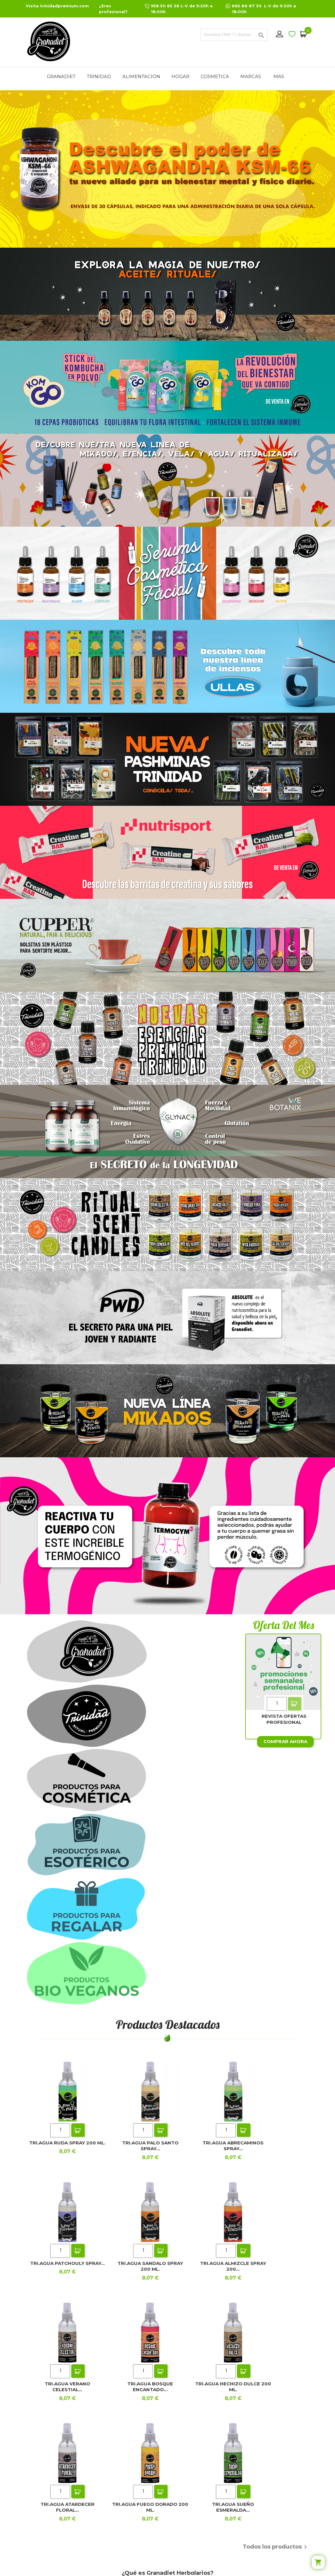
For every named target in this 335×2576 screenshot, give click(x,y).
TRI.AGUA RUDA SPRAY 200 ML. (67, 2143)
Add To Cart (294, 1703)
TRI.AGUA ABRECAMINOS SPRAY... (233, 2146)
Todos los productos (276, 2547)
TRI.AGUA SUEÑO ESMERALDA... (233, 2507)
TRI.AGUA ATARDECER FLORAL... (67, 2507)
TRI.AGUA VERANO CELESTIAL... (67, 2387)
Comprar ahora (285, 1741)
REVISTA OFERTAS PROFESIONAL (284, 1719)
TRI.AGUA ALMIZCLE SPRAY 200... (233, 2266)
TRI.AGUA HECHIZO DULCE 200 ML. (233, 2387)
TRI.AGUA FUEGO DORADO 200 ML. (150, 2507)
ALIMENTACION (141, 76)
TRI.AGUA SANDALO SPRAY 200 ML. (150, 2266)
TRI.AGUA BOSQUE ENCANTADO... (150, 2387)
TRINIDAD (99, 76)
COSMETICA (215, 76)
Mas (278, 76)
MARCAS (250, 76)
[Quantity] (277, 1704)
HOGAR (180, 76)
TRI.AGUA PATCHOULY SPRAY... (67, 2263)
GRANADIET (61, 76)
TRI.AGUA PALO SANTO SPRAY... (150, 2146)
